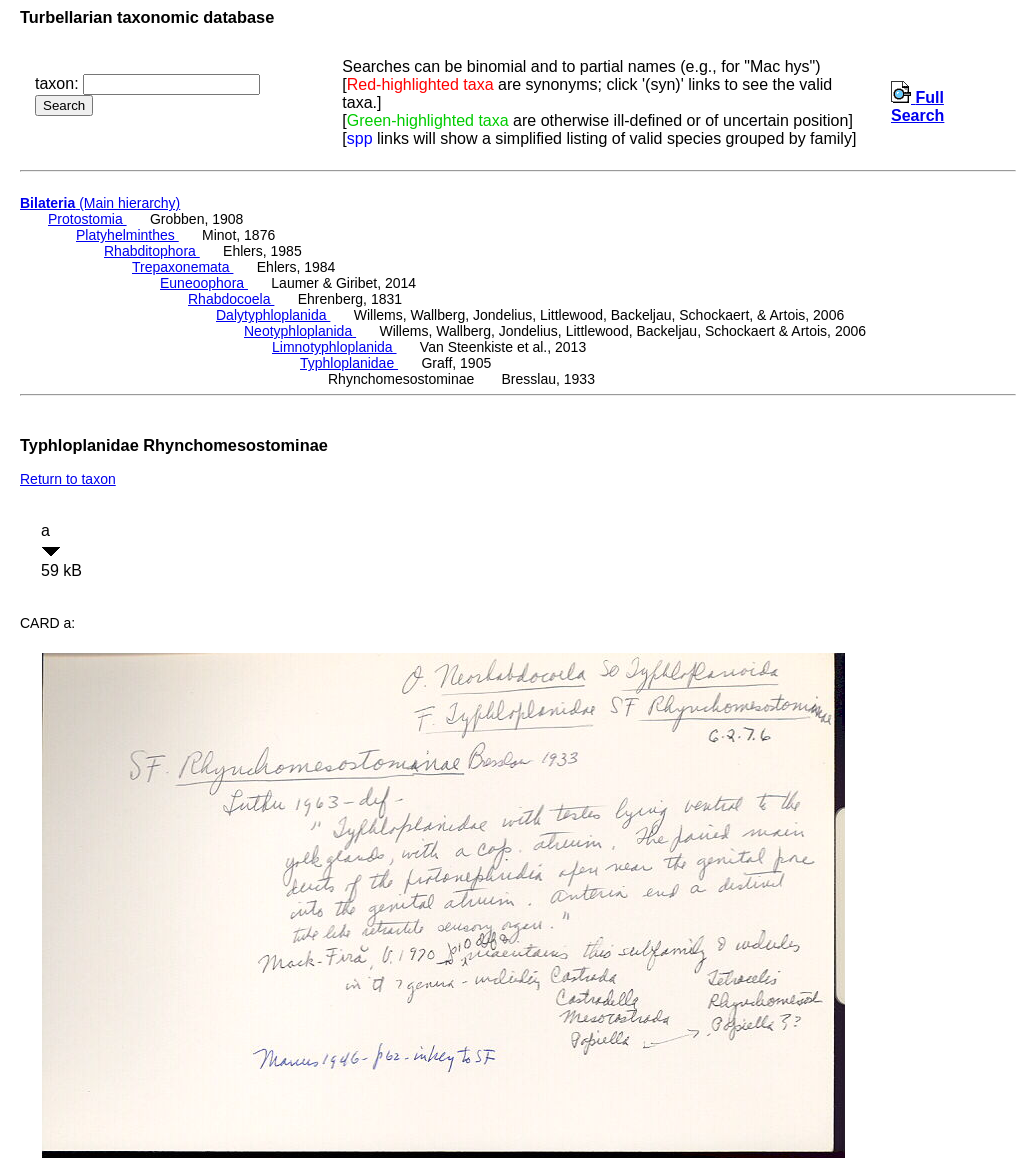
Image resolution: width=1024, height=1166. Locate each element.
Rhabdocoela (231, 299)
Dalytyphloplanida (273, 315)
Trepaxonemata (182, 267)
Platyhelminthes (127, 235)
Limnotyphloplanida (334, 347)
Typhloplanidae (349, 363)
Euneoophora (204, 283)
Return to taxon (68, 479)
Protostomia (87, 219)
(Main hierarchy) (100, 203)
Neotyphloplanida (300, 331)
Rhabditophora (152, 251)
